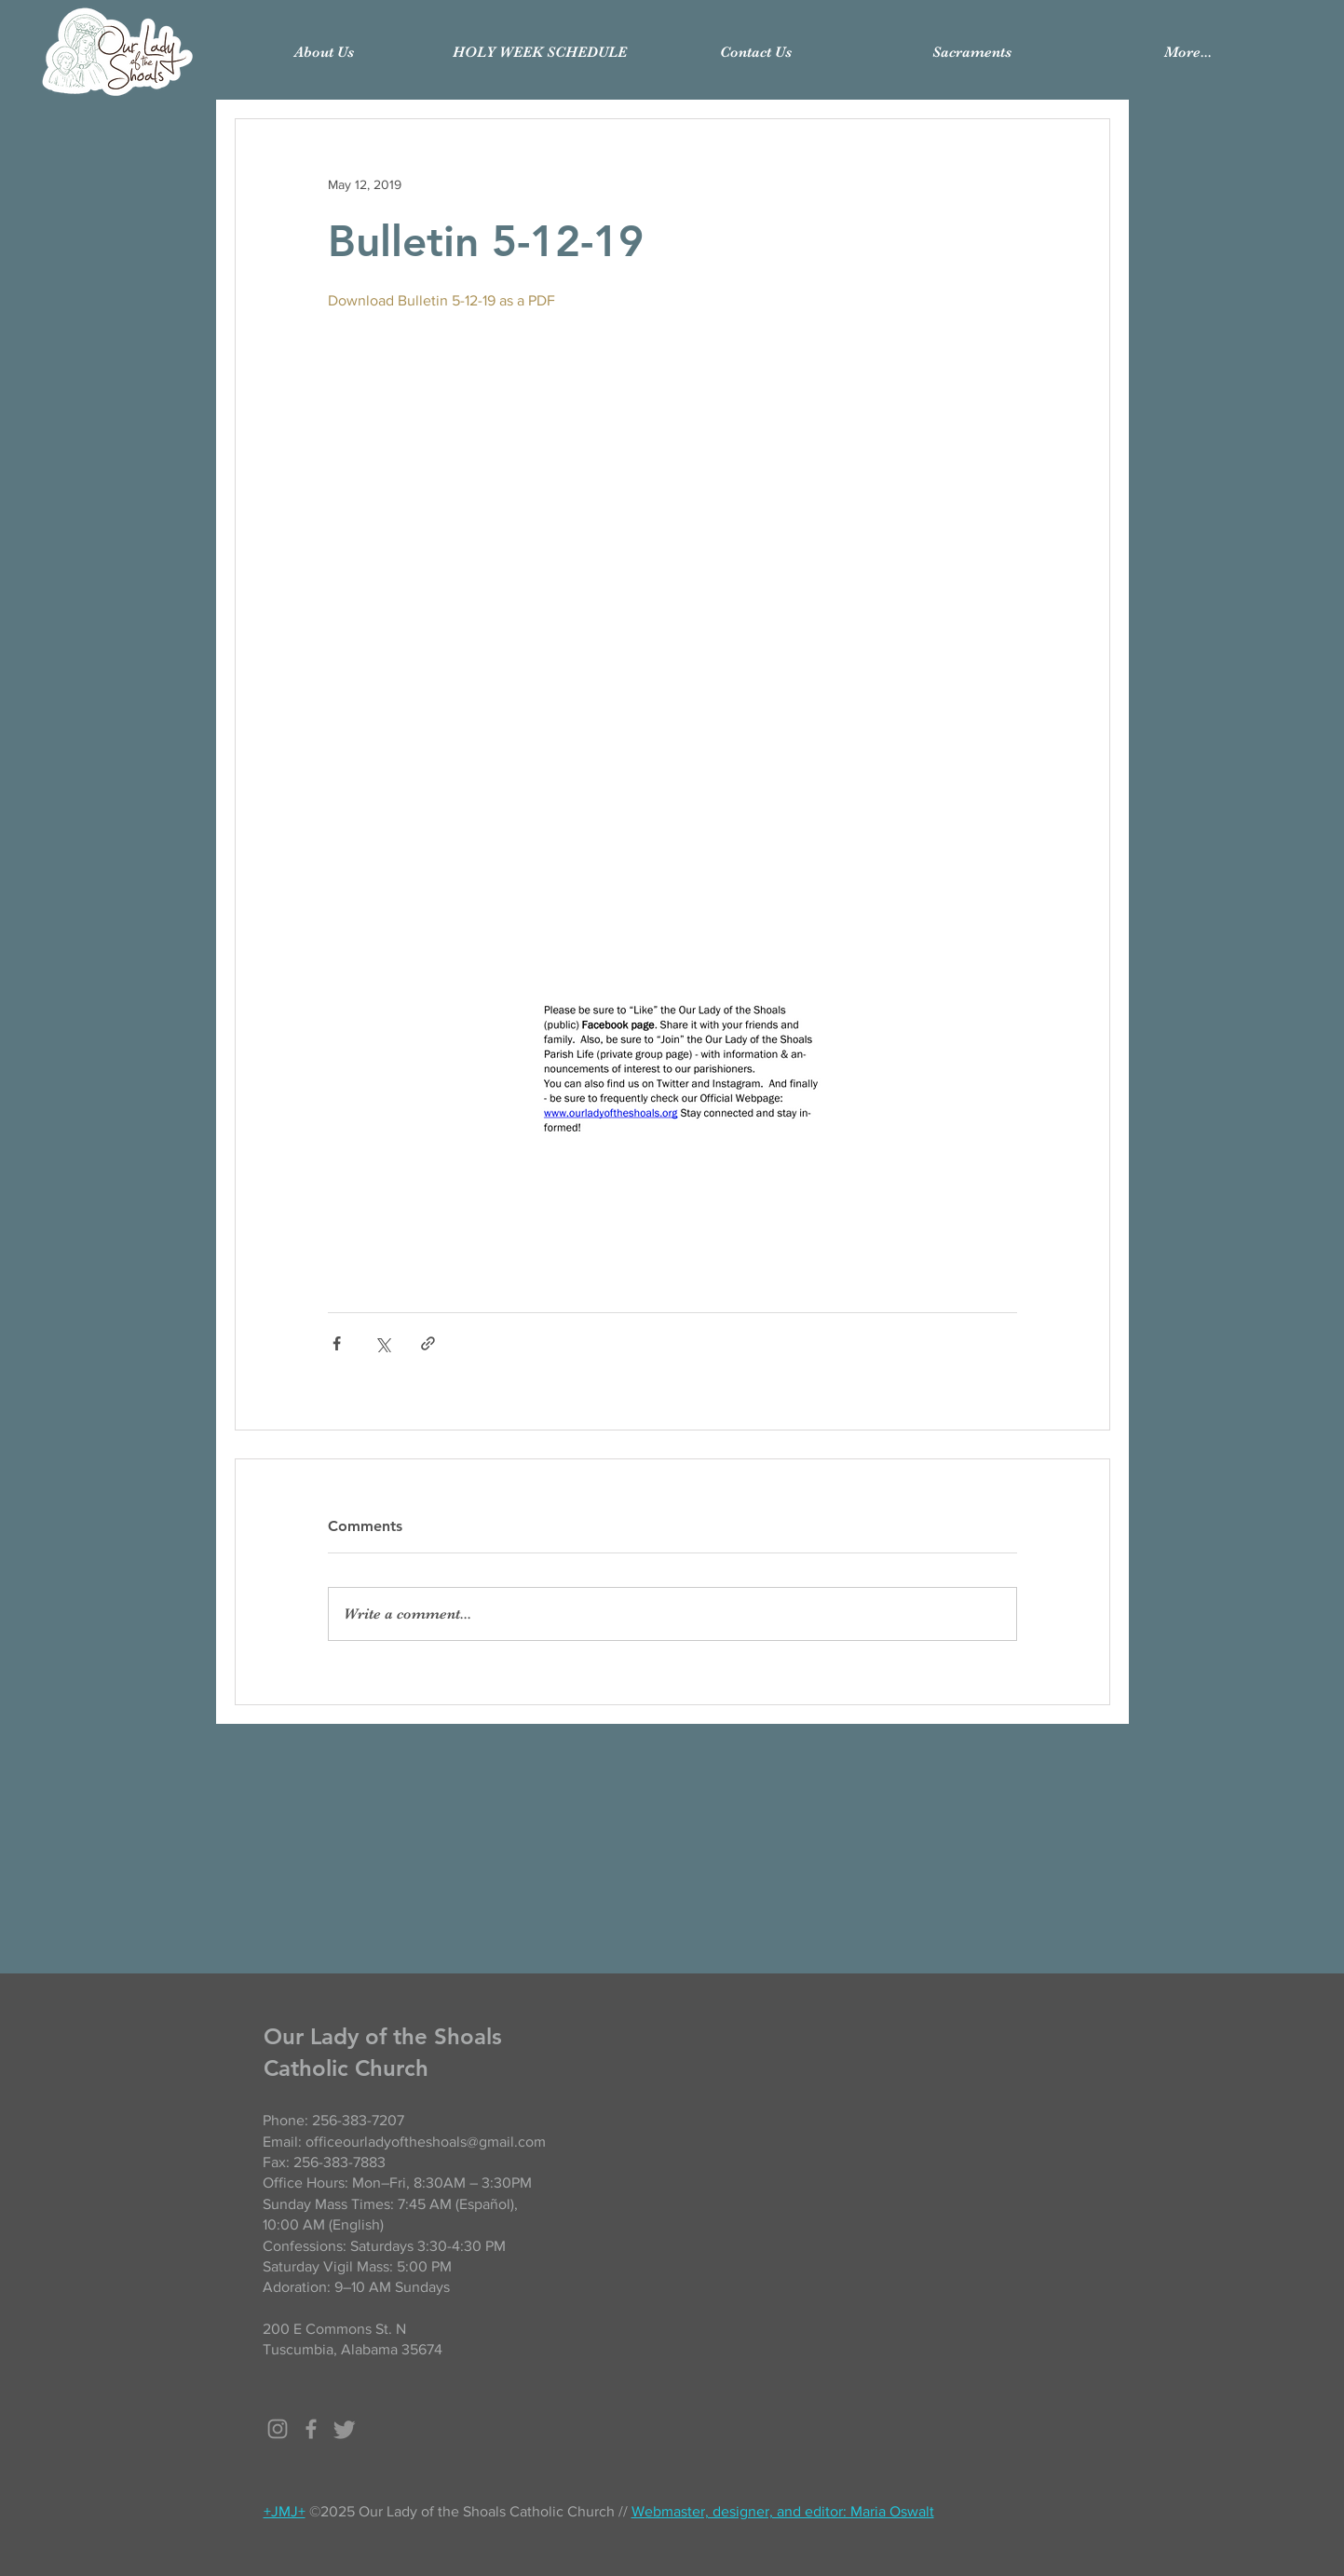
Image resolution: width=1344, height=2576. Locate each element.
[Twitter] (345, 2429)
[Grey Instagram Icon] (278, 2429)
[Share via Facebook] (337, 1343)
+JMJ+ (284, 2511)
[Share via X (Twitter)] (382, 1343)
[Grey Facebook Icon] (311, 2429)
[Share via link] (428, 1343)
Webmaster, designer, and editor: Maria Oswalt (782, 2511)
